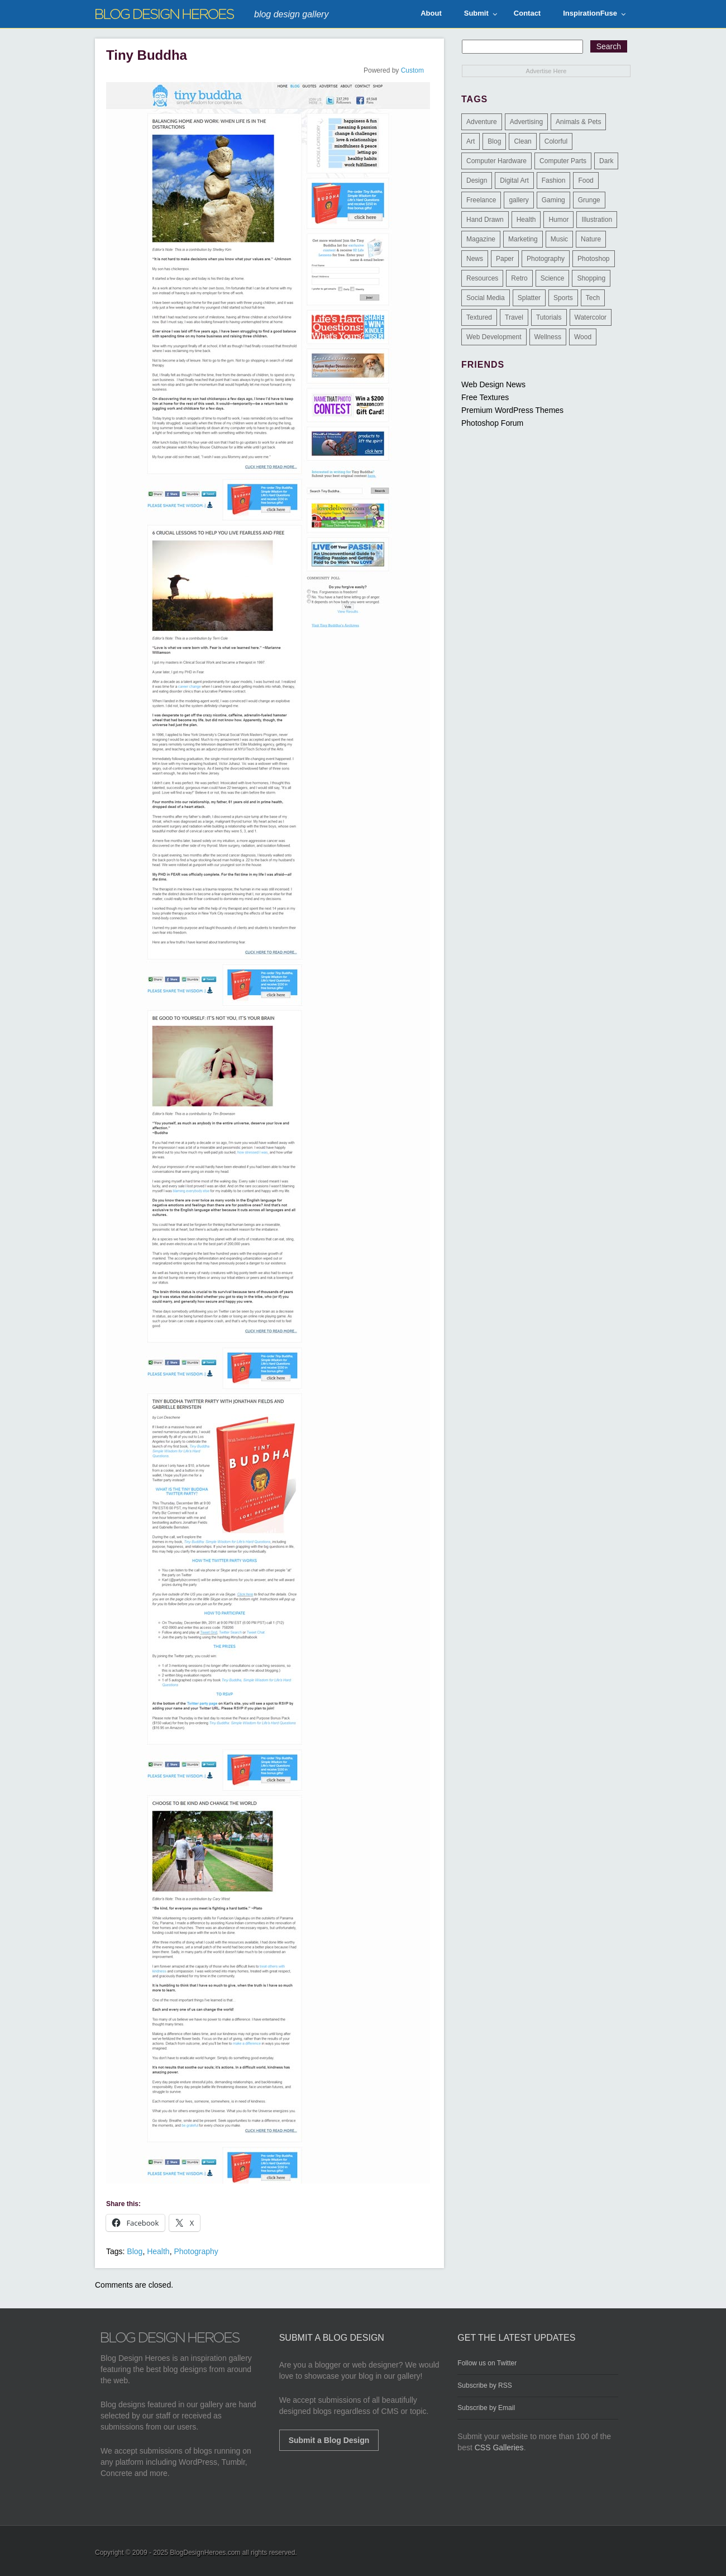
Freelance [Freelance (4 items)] (481, 200)
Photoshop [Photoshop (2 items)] (593, 259)
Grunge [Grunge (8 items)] (589, 200)
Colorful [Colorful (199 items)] (555, 141)
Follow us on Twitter (487, 2363)
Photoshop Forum (492, 423)
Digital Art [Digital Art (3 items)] (514, 180)
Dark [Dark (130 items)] (606, 161)
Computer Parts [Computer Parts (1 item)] (562, 161)
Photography (196, 2251)
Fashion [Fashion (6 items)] (554, 180)
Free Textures (485, 397)
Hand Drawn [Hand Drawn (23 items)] (485, 220)
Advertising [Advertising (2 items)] (526, 122)
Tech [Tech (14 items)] (593, 298)
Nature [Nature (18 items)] (591, 239)
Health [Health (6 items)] (526, 220)
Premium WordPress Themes (512, 410)
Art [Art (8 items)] (470, 141)
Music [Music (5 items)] (559, 239)
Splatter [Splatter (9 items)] (529, 298)
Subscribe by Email (486, 2408)
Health (158, 2251)
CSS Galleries (499, 2447)
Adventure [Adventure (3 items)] (481, 122)
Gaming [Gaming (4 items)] (553, 200)
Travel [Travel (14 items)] (514, 317)
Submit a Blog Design (329, 2440)
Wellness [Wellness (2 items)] (547, 337)
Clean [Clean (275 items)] (522, 141)
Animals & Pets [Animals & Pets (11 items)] (578, 122)
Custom (412, 70)
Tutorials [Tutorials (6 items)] (549, 317)
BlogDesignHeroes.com (205, 2552)
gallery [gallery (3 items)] (518, 200)
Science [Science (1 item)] (553, 278)
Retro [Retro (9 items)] (519, 278)
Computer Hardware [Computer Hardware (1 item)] (496, 161)
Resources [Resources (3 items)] (482, 278)
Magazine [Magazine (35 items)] (480, 239)
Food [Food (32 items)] (585, 180)
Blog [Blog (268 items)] (494, 141)
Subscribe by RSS (484, 2385)
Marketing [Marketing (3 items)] (523, 239)
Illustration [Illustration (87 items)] (596, 220)
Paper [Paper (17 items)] (505, 259)
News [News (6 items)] (474, 259)
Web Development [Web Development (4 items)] (494, 337)
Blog (134, 2251)
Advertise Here (546, 71)
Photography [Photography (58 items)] (546, 259)
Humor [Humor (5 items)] (558, 220)
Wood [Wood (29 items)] (582, 337)
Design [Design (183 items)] (476, 180)
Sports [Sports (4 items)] (563, 298)
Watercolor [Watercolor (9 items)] (591, 317)
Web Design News (493, 384)
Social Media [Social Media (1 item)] (485, 298)
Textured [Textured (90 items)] (479, 317)
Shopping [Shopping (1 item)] (591, 278)
